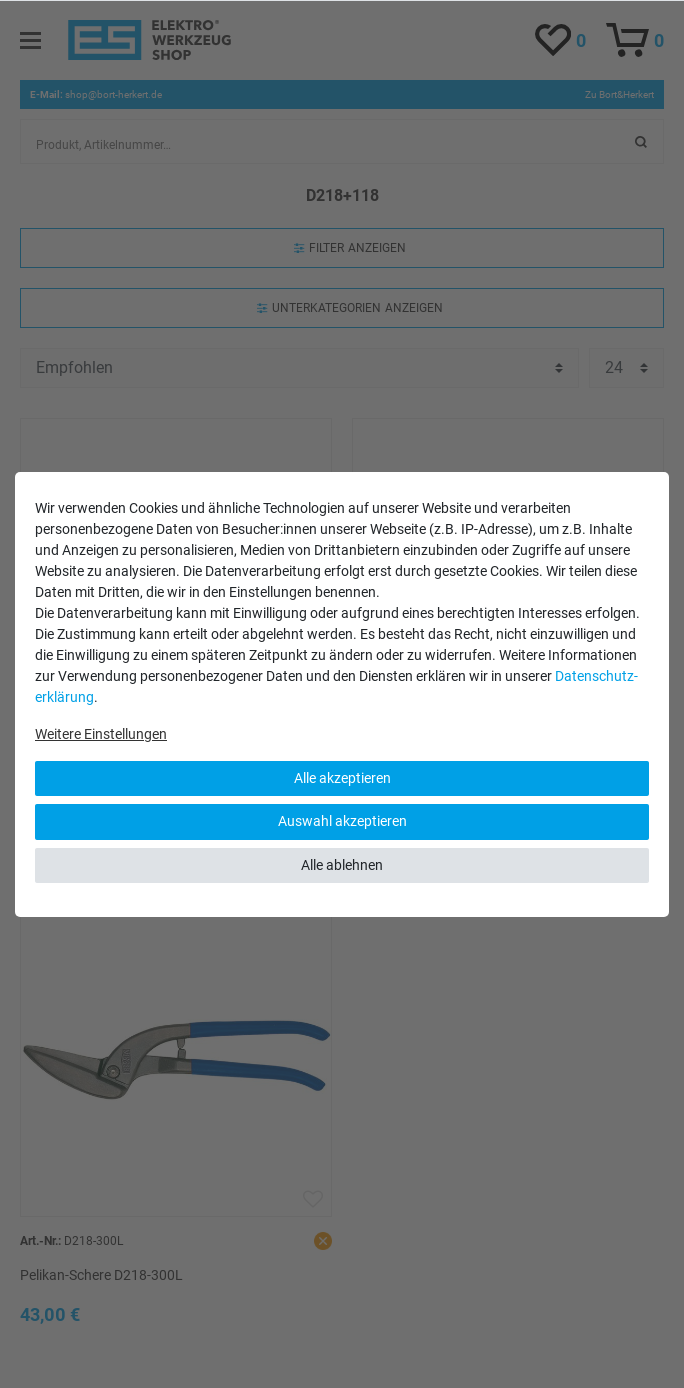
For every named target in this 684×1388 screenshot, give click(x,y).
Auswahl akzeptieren (342, 821)
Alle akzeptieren (342, 778)
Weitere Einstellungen (101, 734)
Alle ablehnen (342, 865)
